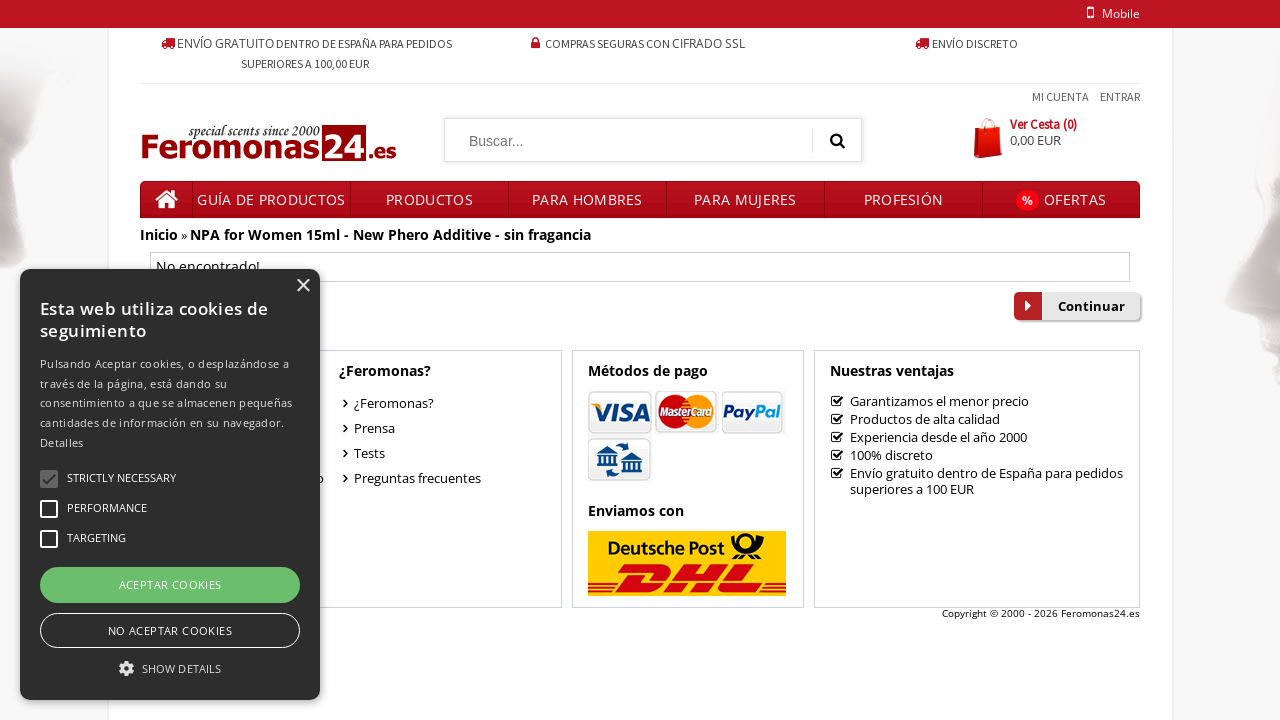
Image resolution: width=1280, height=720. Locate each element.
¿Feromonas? (394, 403)
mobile (1110, 13)
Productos (429, 199)
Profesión (904, 199)
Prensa (374, 428)
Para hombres (587, 199)
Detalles (61, 442)
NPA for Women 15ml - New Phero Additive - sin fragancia (390, 234)
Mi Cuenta (1060, 96)
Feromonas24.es (1100, 613)
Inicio (159, 234)
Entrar (1120, 96)
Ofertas (1061, 200)
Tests (369, 453)
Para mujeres (745, 199)
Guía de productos (271, 199)
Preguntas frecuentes (417, 478)
